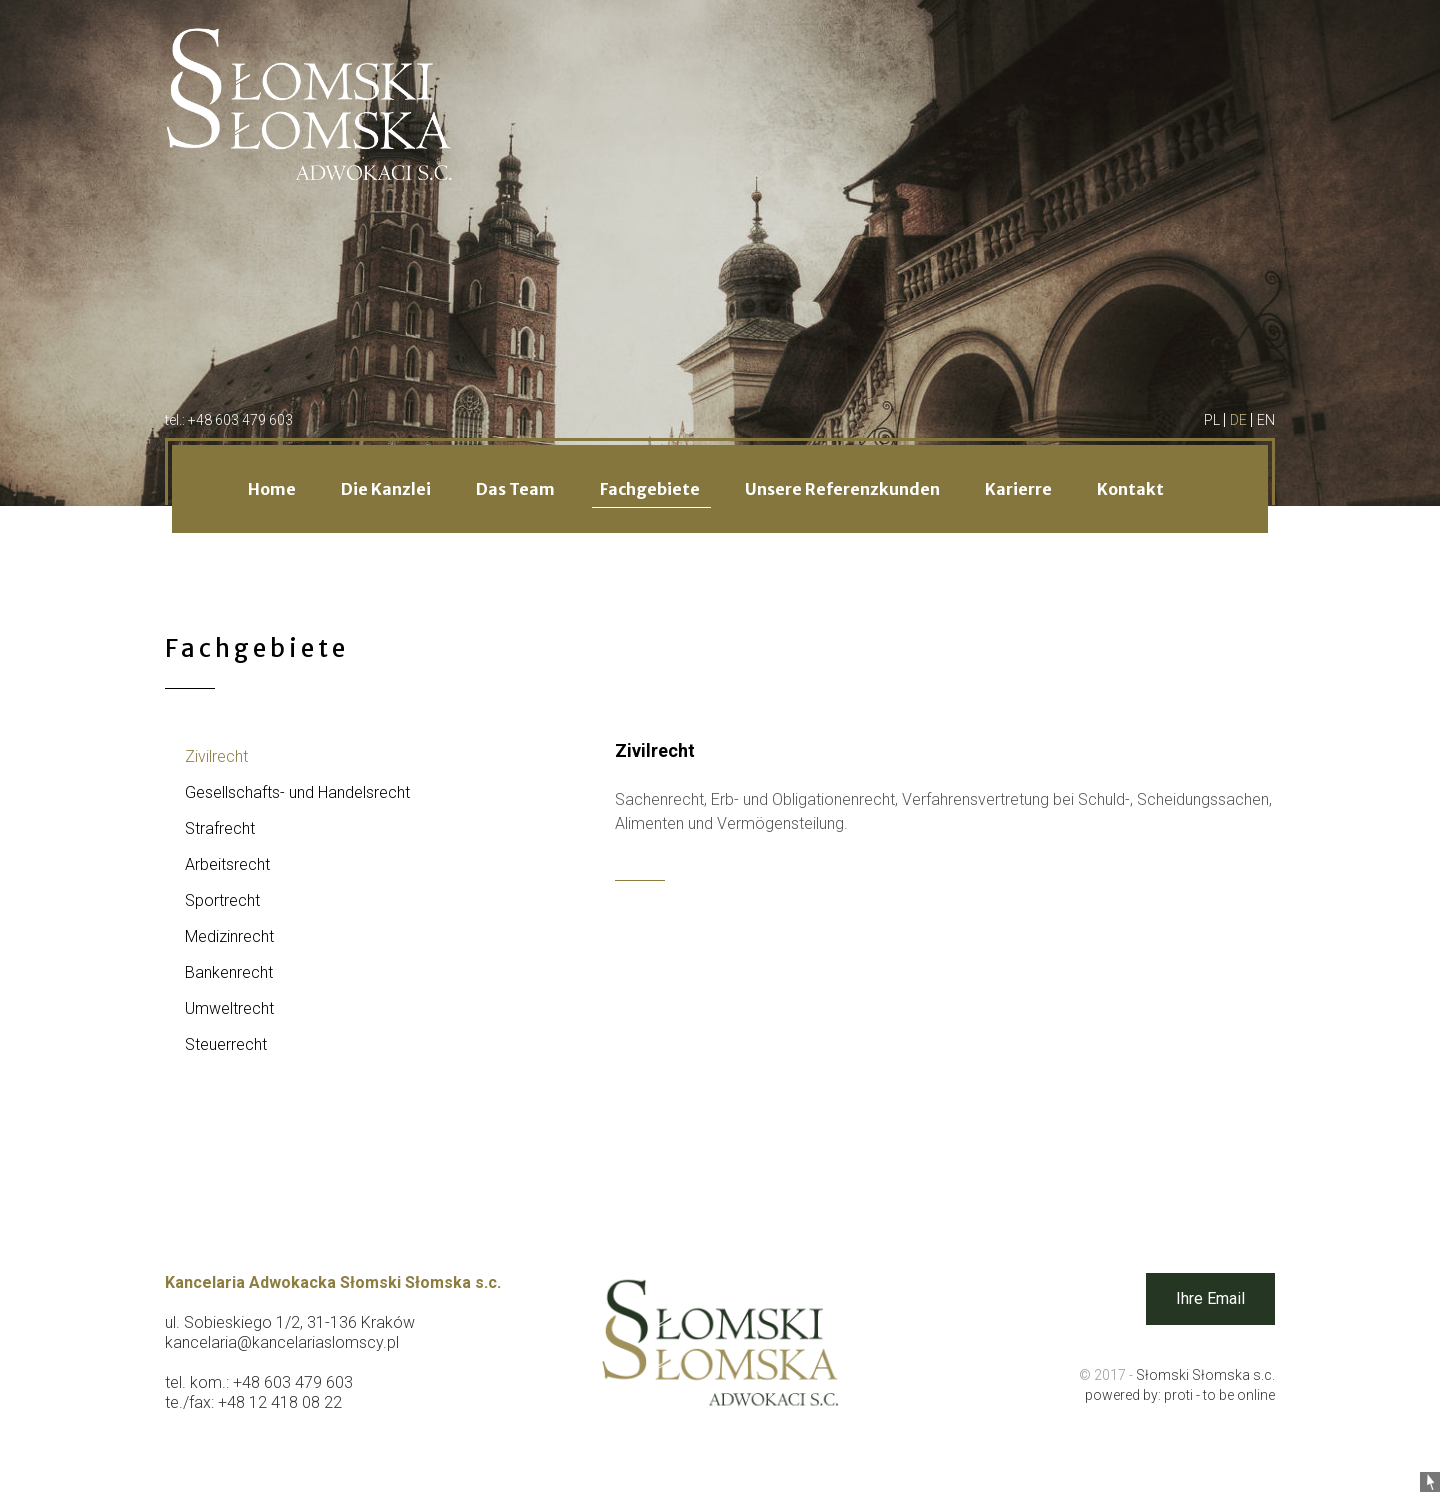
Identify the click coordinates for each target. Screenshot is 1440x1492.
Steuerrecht (226, 1044)
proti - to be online (1219, 1395)
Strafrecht (220, 828)
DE (1240, 420)
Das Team (517, 489)
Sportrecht (222, 900)
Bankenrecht (229, 972)
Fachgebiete (651, 489)
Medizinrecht (229, 936)
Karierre (1020, 489)
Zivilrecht (216, 756)
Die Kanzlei (387, 489)
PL (1213, 420)
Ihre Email (1210, 1298)
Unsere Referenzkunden (844, 489)
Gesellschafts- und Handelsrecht (297, 792)
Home (273, 489)
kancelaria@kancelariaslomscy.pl (282, 1342)
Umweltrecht (229, 1008)
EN (1266, 420)
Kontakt (1130, 489)
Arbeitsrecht (227, 864)
